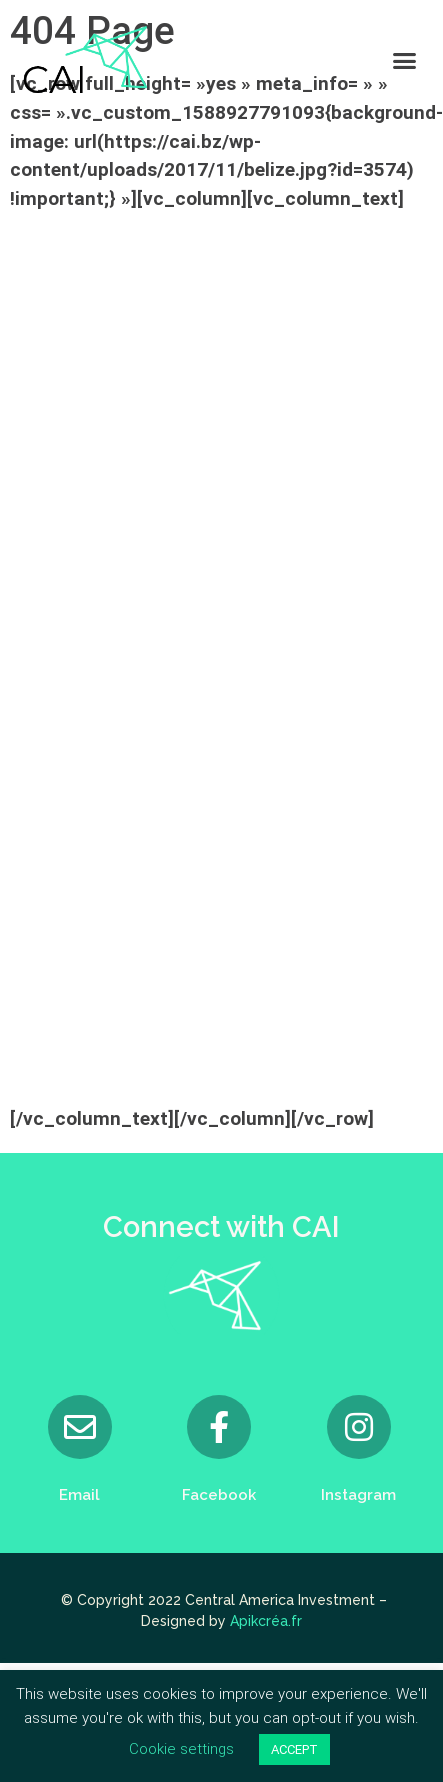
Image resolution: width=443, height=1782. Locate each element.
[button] (405, 60)
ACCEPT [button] (294, 1749)
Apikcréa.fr (266, 1621)
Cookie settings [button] (181, 1749)
